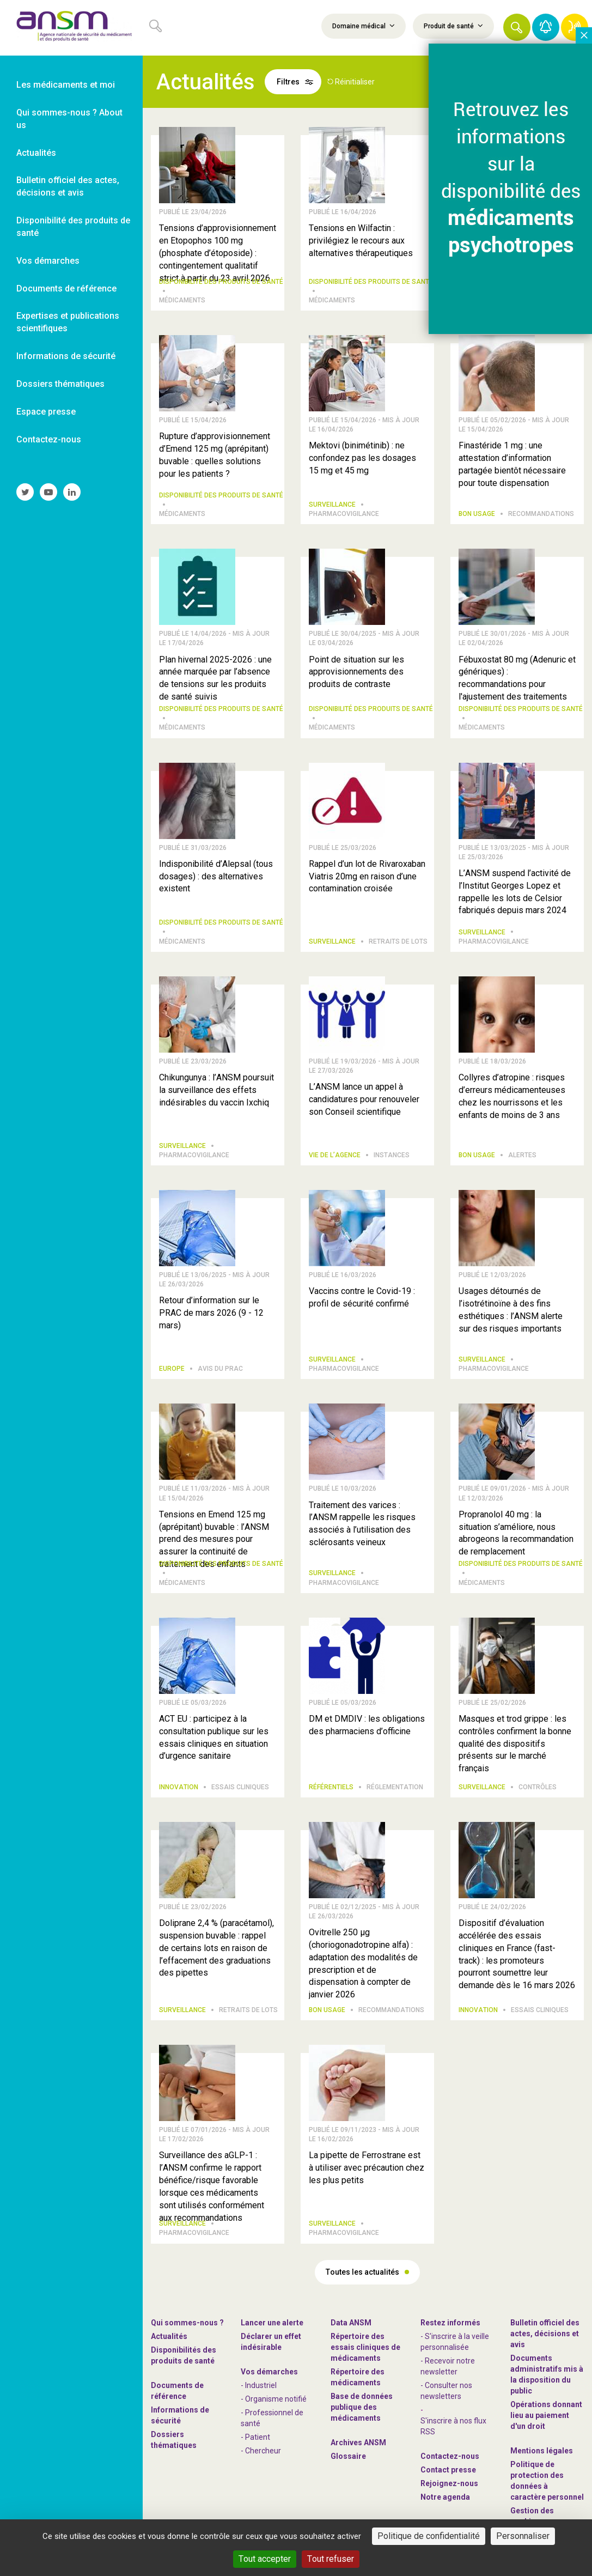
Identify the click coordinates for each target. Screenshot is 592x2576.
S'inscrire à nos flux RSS (453, 2426)
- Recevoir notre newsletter (447, 2366)
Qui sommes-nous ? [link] (187, 2322)
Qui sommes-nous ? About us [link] (69, 118)
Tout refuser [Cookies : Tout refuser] (330, 2559)
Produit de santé (453, 25)
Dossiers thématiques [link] (60, 384)
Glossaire (348, 2456)
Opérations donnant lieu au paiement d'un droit (546, 2415)
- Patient (255, 2437)
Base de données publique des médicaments (362, 2407)
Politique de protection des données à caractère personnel (547, 2480)
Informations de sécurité (180, 2415)
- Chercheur (261, 2450)
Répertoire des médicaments (358, 2377)
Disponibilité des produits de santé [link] (73, 226)
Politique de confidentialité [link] (428, 2536)
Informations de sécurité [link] (65, 356)
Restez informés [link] (450, 2322)
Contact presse (448, 2469)
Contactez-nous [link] (48, 439)
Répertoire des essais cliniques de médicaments (365, 2347)
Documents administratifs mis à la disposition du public (546, 2374)
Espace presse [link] (46, 411)
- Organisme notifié (274, 2399)
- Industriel (259, 2385)
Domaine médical (363, 25)
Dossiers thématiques (174, 2440)
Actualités (169, 2336)
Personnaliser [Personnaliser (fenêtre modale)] (523, 2536)
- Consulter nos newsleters (446, 2391)
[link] (71, 28)
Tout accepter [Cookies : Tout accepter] (265, 2559)
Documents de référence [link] (66, 288)
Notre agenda (445, 2497)
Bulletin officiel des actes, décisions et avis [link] (67, 186)
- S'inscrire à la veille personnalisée (454, 2342)
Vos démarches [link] (48, 261)
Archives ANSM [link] (358, 2442)
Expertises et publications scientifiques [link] (67, 322)
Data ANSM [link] (351, 2322)
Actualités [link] (36, 153)
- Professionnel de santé (272, 2418)
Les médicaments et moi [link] (65, 85)
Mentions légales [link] (541, 2450)
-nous (449, 2483)
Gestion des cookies (532, 2516)
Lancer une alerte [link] (272, 2322)
